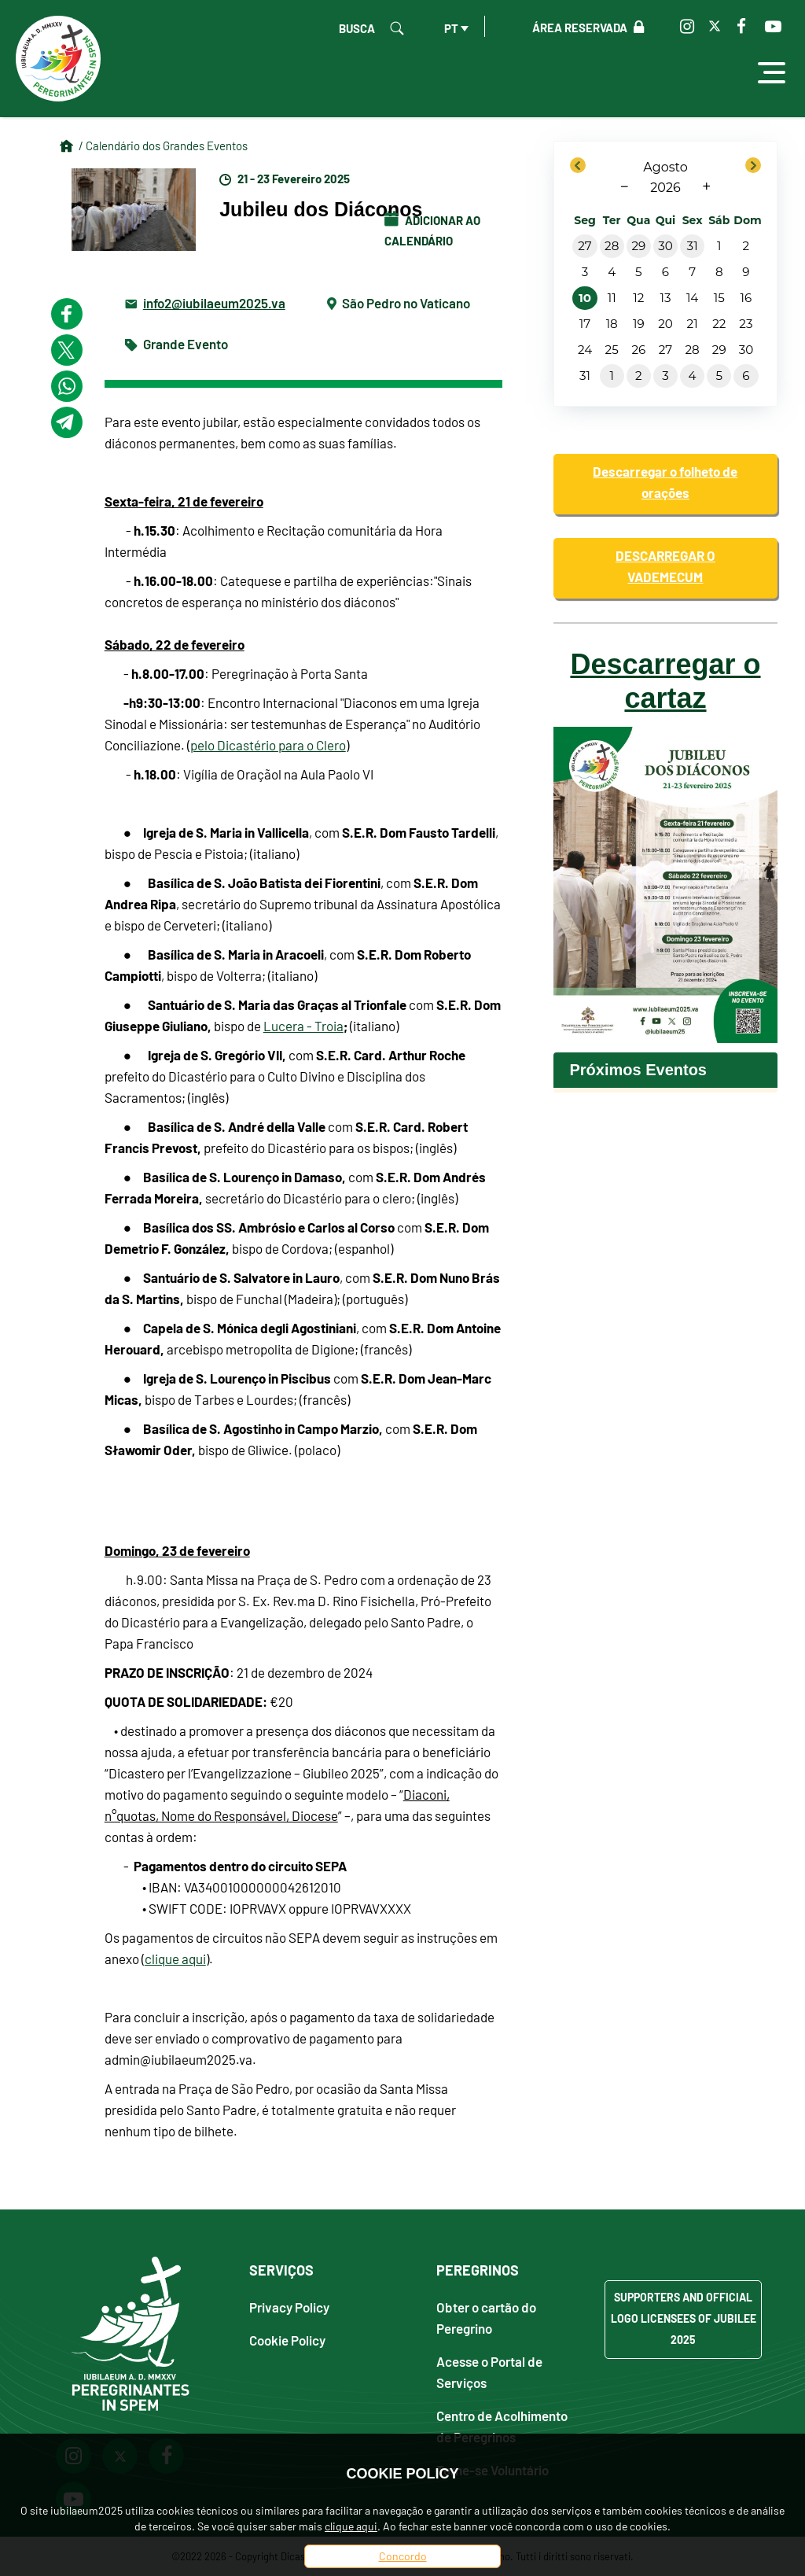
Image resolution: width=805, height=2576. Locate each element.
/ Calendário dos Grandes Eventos (163, 145)
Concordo (403, 2556)
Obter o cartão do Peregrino (486, 2317)
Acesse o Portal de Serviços (489, 2371)
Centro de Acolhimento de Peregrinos (502, 2425)
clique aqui (175, 1958)
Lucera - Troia (303, 1026)
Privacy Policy (289, 2307)
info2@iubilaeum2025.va (214, 302)
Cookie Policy (287, 2340)
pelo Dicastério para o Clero (268, 745)
